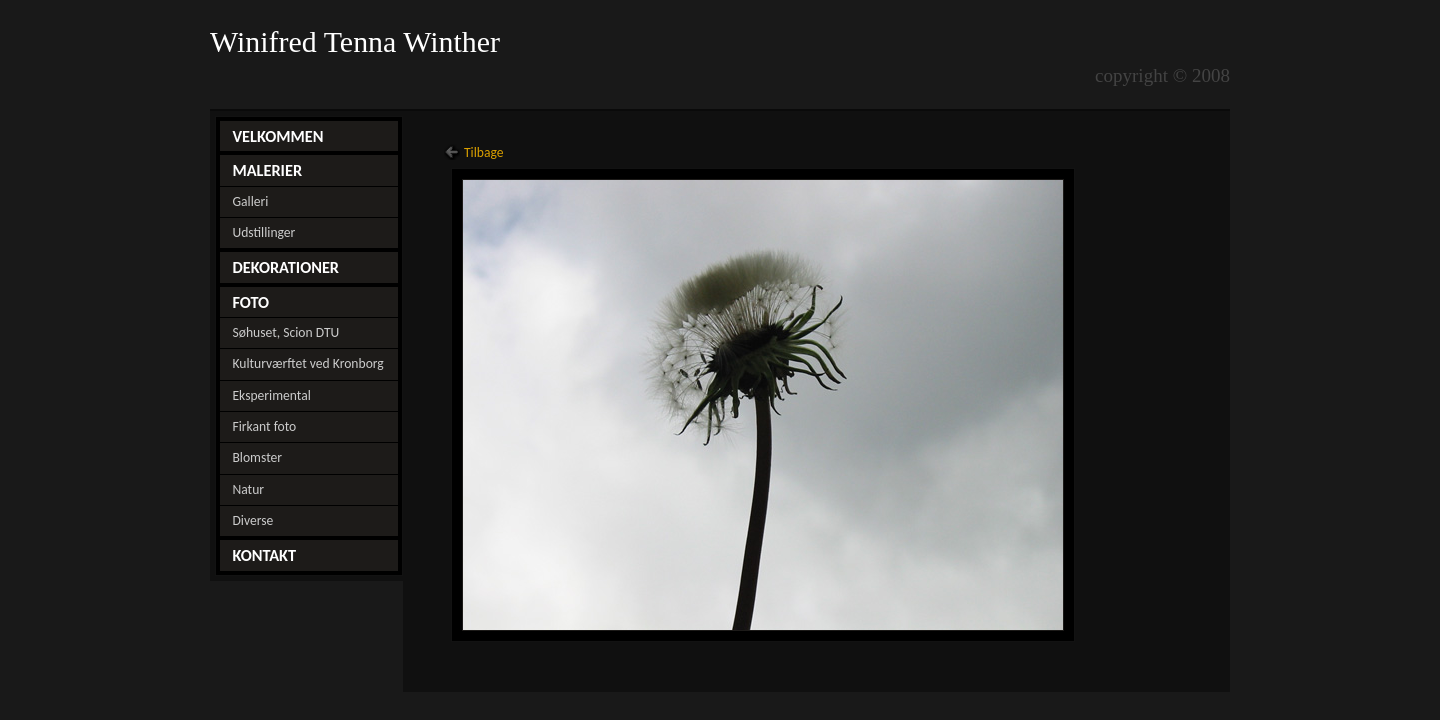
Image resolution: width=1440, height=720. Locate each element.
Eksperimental (271, 395)
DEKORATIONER (285, 267)
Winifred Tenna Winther (359, 42)
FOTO (250, 302)
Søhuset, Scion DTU (285, 332)
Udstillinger (263, 232)
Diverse (252, 520)
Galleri (250, 201)
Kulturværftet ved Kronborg (307, 363)
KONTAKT (264, 555)
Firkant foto (264, 426)
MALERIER (267, 170)
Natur (248, 489)
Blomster (257, 457)
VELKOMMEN (277, 136)
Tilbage (484, 152)
